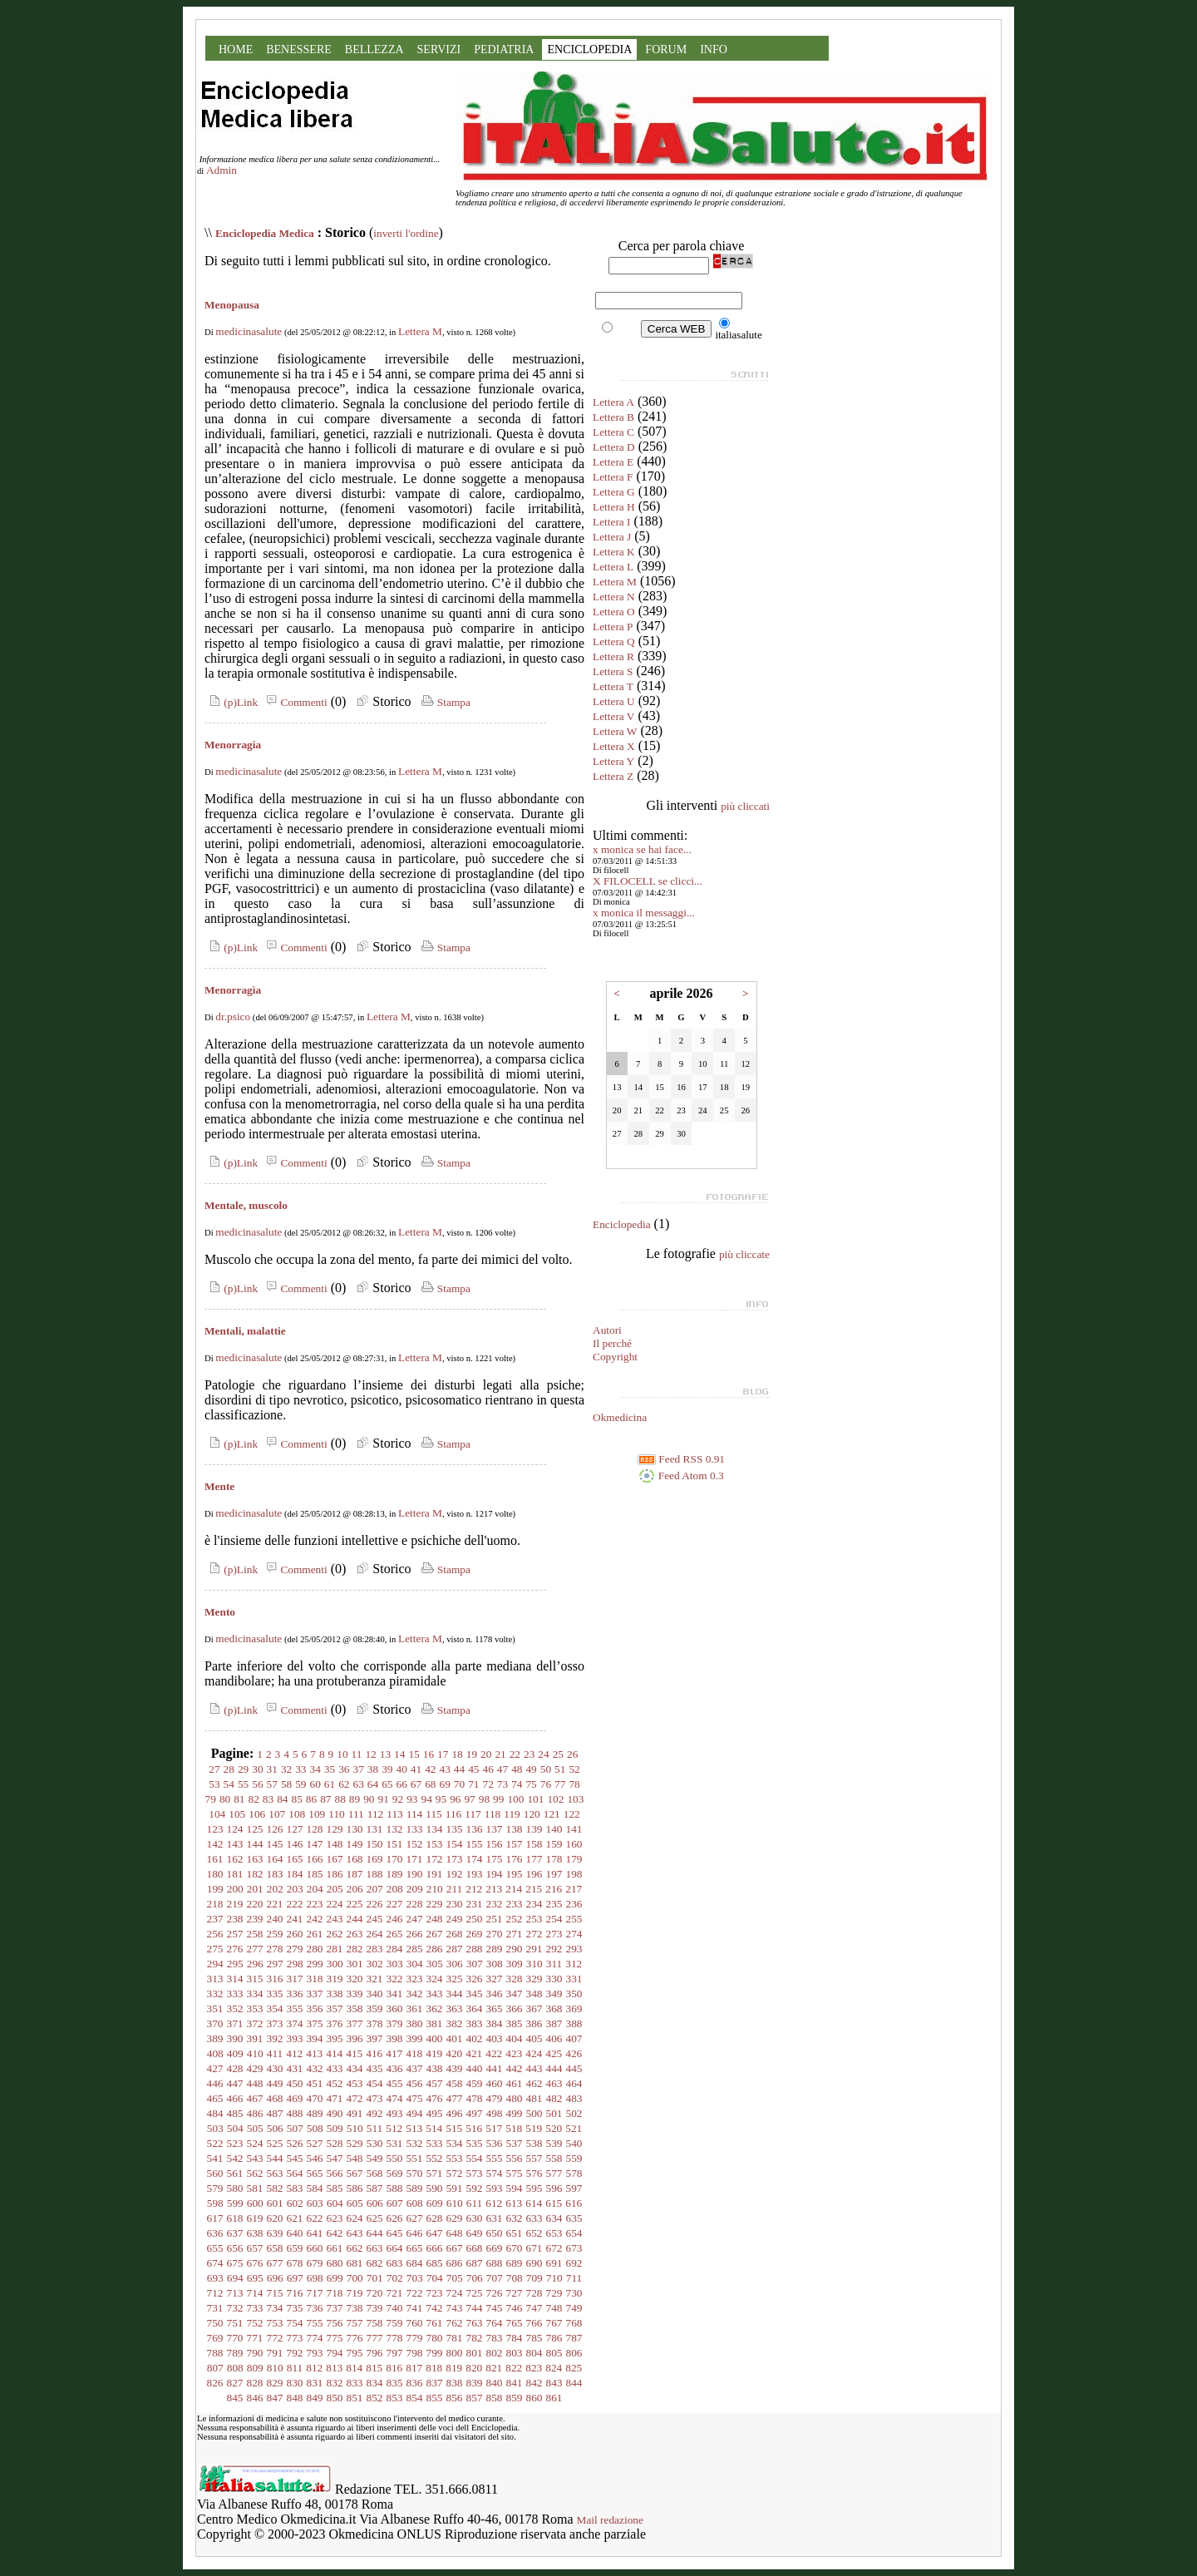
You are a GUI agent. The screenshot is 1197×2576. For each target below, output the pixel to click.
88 (340, 1799)
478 (474, 2098)
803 (514, 2353)
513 (414, 2128)
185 (315, 1874)
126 (275, 1829)
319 (335, 1978)
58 (286, 1784)
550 (395, 2158)
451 (315, 2083)
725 (474, 2293)
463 (554, 2083)
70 (459, 1784)
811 (295, 2367)
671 (534, 2248)
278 (275, 1948)
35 (329, 1769)
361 (414, 2008)
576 (534, 2173)
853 (395, 2397)
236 (574, 1903)
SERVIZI (439, 49)
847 (275, 2397)
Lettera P (613, 626)
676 (255, 2263)
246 (395, 1918)
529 (355, 2143)
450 (295, 2083)
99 (498, 1799)
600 (255, 2203)
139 (534, 1829)
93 (411, 1799)
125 (255, 1829)
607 (395, 2203)
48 (516, 1769)
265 (395, 1933)
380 (414, 2023)
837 (434, 2382)
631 (494, 2218)
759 (395, 2323)
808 (235, 2367)
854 (414, 2397)
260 (295, 1933)
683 (395, 2263)
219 (235, 1903)
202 (275, 1889)
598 (215, 2203)
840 (494, 2382)
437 (414, 2068)
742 (434, 2308)
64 (372, 1784)
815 (374, 2367)
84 (282, 1799)
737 (335, 2308)
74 (516, 1784)
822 (513, 2367)
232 (494, 1903)
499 (514, 2113)
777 (375, 2338)
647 (434, 2233)
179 (574, 1859)
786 (554, 2338)
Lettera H (614, 507)
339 (355, 1993)
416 (374, 2053)
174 (474, 1859)
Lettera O (614, 611)
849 (315, 2397)
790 (255, 2353)
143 (235, 1844)
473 (375, 2098)
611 (474, 2203)
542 (235, 2158)
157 (514, 1844)
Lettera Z (613, 776)
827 (235, 2382)
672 (554, 2248)
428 (235, 2068)
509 (335, 2128)
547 (335, 2158)
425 (553, 2053)
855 (434, 2397)
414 (334, 2053)
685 (434, 2263)
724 (454, 2293)
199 (215, 1889)
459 (474, 2083)
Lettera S (613, 671)
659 (295, 2248)
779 (414, 2338)
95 (441, 1799)
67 (416, 1784)
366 (514, 2008)
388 (574, 2023)
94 (426, 1799)
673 (574, 2248)
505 (255, 2128)
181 (235, 1874)
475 (414, 2098)
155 (474, 1844)
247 (414, 1918)
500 (534, 2113)
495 (434, 2113)
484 (215, 2113)
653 (554, 2233)
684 (414, 2263)
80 (224, 1799)
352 (235, 2008)
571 (434, 2173)
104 (217, 1814)
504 (235, 2128)
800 (454, 2353)
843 (554, 2382)
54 (229, 1784)
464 (574, 2083)
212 (474, 1889)
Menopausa (231, 305)
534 (454, 2143)
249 (454, 1918)
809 (255, 2367)
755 (315, 2323)
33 (300, 1769)
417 (394, 2053)
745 (494, 2308)
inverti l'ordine (405, 233)
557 (534, 2158)
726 (494, 2293)
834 (375, 2382)
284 (395, 1948)
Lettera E (613, 462)
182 (255, 1874)
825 (573, 2367)
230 (454, 1903)
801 (474, 2353)
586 (355, 2188)
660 (315, 2248)
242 (315, 1918)
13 (385, 1754)
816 (394, 2367)
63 (358, 1784)
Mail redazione (610, 2520)
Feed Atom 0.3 (680, 1475)
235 (554, 1903)
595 (534, 2188)
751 (235, 2323)
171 (414, 1859)
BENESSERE (299, 49)
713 (235, 2293)
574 (494, 2173)
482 (554, 2098)
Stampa (444, 702)
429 (255, 2068)
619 (255, 2218)
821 (493, 2367)
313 (215, 1978)
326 (474, 1978)
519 (533, 2128)
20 (485, 1754)
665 (414, 2248)
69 (444, 1784)
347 (514, 1993)
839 (474, 2382)
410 (255, 2053)
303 (395, 1963)
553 (454, 2158)
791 (275, 2353)
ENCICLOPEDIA (589, 49)
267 (434, 1933)
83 (268, 1799)
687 (474, 2263)
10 (342, 1754)
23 (529, 1754)
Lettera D (614, 447)
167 (335, 1859)
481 (534, 2098)
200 (235, 1889)
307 (474, 1963)
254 (554, 1918)
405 (534, 2038)
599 (235, 2203)
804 (534, 2353)
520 (553, 2128)
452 (335, 2083)
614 (533, 2203)
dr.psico (232, 1016)
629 (454, 2218)
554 (474, 2158)
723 (434, 2293)
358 (355, 2008)
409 (235, 2053)
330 (554, 1978)
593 (494, 2188)
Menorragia (232, 744)
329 (534, 1978)
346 (494, 1993)
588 (395, 2188)
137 (494, 1829)
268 (454, 1933)
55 (243, 1784)
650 (494, 2233)
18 (456, 1754)
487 (275, 2113)
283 (375, 1948)
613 (513, 2203)
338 (335, 1993)
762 (454, 2323)
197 (554, 1874)
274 (574, 1933)
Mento (219, 1612)
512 (394, 2128)
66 (402, 1784)
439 (454, 2068)
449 (275, 2083)
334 (255, 1993)
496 (454, 2113)
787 (574, 2338)
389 (215, 2038)
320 (355, 1978)
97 (469, 1799)
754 (295, 2323)
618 (235, 2218)
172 (434, 1859)
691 (554, 2263)
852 (375, 2397)
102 (555, 1799)
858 (494, 2397)
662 (355, 2248)
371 (235, 2023)
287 (454, 1948)
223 (315, 1903)
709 (534, 2278)
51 (559, 1769)
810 (275, 2367)
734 (275, 2308)
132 (395, 1829)
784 (514, 2338)
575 (514, 2173)
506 (275, 2128)
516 (474, 2128)
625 (375, 2218)
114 (414, 1814)
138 (514, 1829)
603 (315, 2203)
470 (315, 2098)
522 (215, 2143)
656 (235, 2248)
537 (514, 2143)
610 (454, 2203)
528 (335, 2143)
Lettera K (614, 551)
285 (414, 1948)
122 (572, 1814)
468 (275, 2098)
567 (355, 2173)
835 (395, 2382)
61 (329, 1784)
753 (275, 2323)
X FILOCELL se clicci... (647, 881)
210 (434, 1889)
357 (335, 2008)
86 (311, 1799)
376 (335, 2023)
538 (534, 2143)
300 (335, 1963)
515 (454, 2128)
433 (335, 2068)
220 (255, 1903)
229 (434, 1903)
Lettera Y (613, 761)
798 (414, 2353)
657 (255, 2248)
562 (255, 2173)
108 (296, 1814)
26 (572, 1754)
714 (255, 2293)
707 (494, 2278)
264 (375, 1933)
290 (514, 1948)
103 (575, 1799)
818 (434, 2367)
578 (574, 2173)
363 (454, 2008)
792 (295, 2353)
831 (315, 2382)
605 (355, 2203)
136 (474, 1829)
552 (434, 2158)
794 (335, 2353)
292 (554, 1948)
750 (215, 2323)
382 (454, 2023)
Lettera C (613, 432)
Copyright (615, 1356)
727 (514, 2293)
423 (513, 2053)
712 (215, 2293)
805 (554, 2353)
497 (474, 2113)
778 (395, 2338)
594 (514, 2188)
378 (375, 2023)
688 (494, 2263)
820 (474, 2367)
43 (444, 1769)
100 (515, 1799)
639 (275, 2233)
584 (315, 2188)
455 (395, 2083)
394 (315, 2038)
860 (534, 2397)
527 (315, 2143)
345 (474, 1993)
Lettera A (613, 402)
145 (275, 1844)
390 (235, 2038)
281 (335, 1948)
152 (414, 1844)
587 (375, 2188)
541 (215, 2158)
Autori (607, 1330)
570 (414, 2173)
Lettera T (613, 686)
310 (534, 1963)
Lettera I (612, 522)
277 (255, 1948)
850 (335, 2397)
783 (494, 2338)
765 (514, 2323)
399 (414, 2038)
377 (355, 2023)
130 (355, 1829)
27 (214, 1769)
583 (295, 2188)
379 (395, 2023)
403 (494, 2038)
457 (434, 2083)
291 (534, 1948)
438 (434, 2068)
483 (574, 2098)
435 (375, 2068)
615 (553, 2203)
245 (375, 1918)
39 (387, 1769)
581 (255, 2188)
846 (255, 2397)
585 (335, 2188)
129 (335, 1829)
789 (235, 2353)
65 (387, 1784)
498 (494, 2113)
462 (534, 2083)
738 (355, 2308)
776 (355, 2338)
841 (514, 2382)
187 (355, 1874)
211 (454, 1889)
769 (215, 2338)
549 (375, 2158)
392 (275, 2038)
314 (235, 1978)
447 (235, 2083)
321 (375, 1978)
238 (235, 1918)
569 (395, 2173)
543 (255, 2158)
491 (355, 2113)
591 (454, 2188)
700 (355, 2278)
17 (442, 1754)
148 (335, 1844)
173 (454, 1859)
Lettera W (615, 731)
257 (235, 1933)
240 (275, 1918)
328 (514, 1978)
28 (229, 1769)
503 (215, 2128)
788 (215, 2353)
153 (434, 1844)
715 (275, 2293)
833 (355, 2382)
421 (474, 2053)
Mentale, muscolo (246, 1205)
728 (534, 2293)
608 (414, 2203)
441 (494, 2068)
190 (414, 1874)
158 (534, 1844)
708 (514, 2278)
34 (315, 1769)
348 (534, 1993)
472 (355, 2098)
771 (255, 2338)
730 (574, 2293)
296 (255, 1963)
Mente (219, 1486)
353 (255, 2008)
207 (375, 1889)
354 (275, 2008)
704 (434, 2278)
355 (295, 2008)
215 (533, 1889)
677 (275, 2263)
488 (295, 2113)
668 (474, 2248)
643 (355, 2233)
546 (315, 2158)
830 (295, 2382)
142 (215, 1844)
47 (502, 1769)
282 (355, 1948)
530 (375, 2143)
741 (414, 2308)
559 (574, 2158)
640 (295, 2233)
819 (454, 2367)
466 (235, 2098)
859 (514, 2397)
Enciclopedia (622, 1224)
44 (459, 1769)
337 (315, 1993)
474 (395, 2098)
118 (493, 1814)
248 (434, 1918)
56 (257, 1784)
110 (336, 1814)
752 (255, 2323)
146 (295, 1844)
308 (494, 1963)
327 (494, 1978)
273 (554, 1933)
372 (255, 2023)
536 (494, 2143)
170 (395, 1859)
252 (514, 1918)
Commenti (294, 702)
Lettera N (614, 596)
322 (395, 1978)
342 (414, 1993)
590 (434, 2188)
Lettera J (612, 536)
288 (474, 1948)
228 (414, 1903)
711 (574, 2278)
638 (255, 2233)
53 (214, 1784)
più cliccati (745, 806)
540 (574, 2143)
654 (574, 2233)
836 (414, 2382)
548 (355, 2158)
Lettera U (614, 701)
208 (395, 1889)
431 (295, 2068)
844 (574, 2382)
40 (402, 1769)
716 (295, 2293)
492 (375, 2113)
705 (454, 2278)
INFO (713, 49)
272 (534, 1933)
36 (343, 1769)
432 (315, 2068)
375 (315, 2023)
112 (375, 1814)
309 (514, 1963)
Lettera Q (614, 641)
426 (573, 2053)
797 (395, 2353)
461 (514, 2083)
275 (215, 1948)
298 (295, 1963)
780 (434, 2338)
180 (215, 1874)
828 (255, 2382)
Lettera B (613, 417)
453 (355, 2083)
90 (368, 1799)
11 (357, 1754)
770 (235, 2338)
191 (434, 1874)
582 (275, 2188)
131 (375, 1829)
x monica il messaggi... (644, 912)
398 (395, 2038)
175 (494, 1859)
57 (272, 1784)
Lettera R (613, 656)
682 (375, 2263)
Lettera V (613, 716)
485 (235, 2113)
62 (343, 1784)
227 (395, 1903)
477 (454, 2098)
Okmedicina (620, 1417)
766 (534, 2323)
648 (454, 2233)
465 (215, 2098)
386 (534, 2023)
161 (215, 1859)
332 (215, 1993)
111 (356, 1814)
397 (375, 2038)
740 (395, 2308)
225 (355, 1903)
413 (314, 2053)
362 (434, 2008)
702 (395, 2278)
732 (235, 2308)
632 (514, 2218)
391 (255, 2038)
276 (235, 1948)
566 (335, 2173)
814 (354, 2367)
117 (473, 1814)
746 (514, 2308)
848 (295, 2397)
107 (276, 1814)
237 (215, 1918)
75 (530, 1784)
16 (428, 1754)
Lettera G (614, 492)
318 (315, 1978)
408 (215, 2053)
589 (414, 2188)
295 (235, 1963)
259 (275, 1933)
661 (335, 2248)
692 (574, 2263)
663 (375, 2248)
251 (494, 1918)
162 (235, 1859)
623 (335, 2218)
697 (295, 2278)
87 (325, 1799)
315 (255, 1978)
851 (355, 2397)
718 (335, 2293)
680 (335, 2263)
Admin (221, 170)
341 (395, 1993)
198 (574, 1874)
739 (375, 2308)
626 (395, 2218)
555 (494, 2158)
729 (554, 2293)
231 (474, 1903)
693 (215, 2278)
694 (235, 2278)
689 (514, 2263)
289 (494, 1948)
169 (375, 1859)
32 (286, 1769)
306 (454, 1963)
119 (512, 1814)
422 (493, 2053)
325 (454, 1978)
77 (559, 1784)
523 (235, 2143)
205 (335, 1889)
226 (375, 1903)
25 (558, 1754)
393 (295, 2038)
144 (255, 1844)
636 (215, 2233)
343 (434, 1993)
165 (295, 1859)
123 (215, 1829)
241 (295, 1918)
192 (454, 1874)
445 (574, 2068)
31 (272, 1769)
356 (315, 2008)
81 (239, 1799)
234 (534, 1903)
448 (255, 2083)
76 (545, 1784)
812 (314, 2367)
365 (494, 2008)
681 (355, 2263)
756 (335, 2323)
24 (543, 1754)
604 (335, 2203)
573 (474, 2173)
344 (454, 1993)
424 (533, 2053)
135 (454, 1829)
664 (395, 2248)
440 (474, 2068)
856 (454, 2397)
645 (395, 2233)
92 (397, 1799)
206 (355, 1889)
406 (554, 2038)
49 (530, 1769)
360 (395, 2008)
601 (275, 2203)
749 (574, 2308)
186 (335, 1874)
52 (574, 1769)
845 (235, 2397)
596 (554, 2188)
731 (215, 2308)
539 (554, 2143)
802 (494, 2353)
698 (315, 2278)
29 (243, 1769)
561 (235, 2173)
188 (375, 1874)
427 (215, 2068)
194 (494, 1874)
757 (355, 2323)
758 (375, 2323)
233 (514, 1903)
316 (275, 1978)
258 (255, 1933)
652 (534, 2233)
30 (257, 1769)
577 (554, 2173)
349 (554, 1993)
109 (316, 1814)
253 (534, 1918)
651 (514, 2233)
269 (474, 1933)
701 (375, 2278)
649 (474, 2233)
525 (275, 2143)
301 (355, 1963)
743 (454, 2308)
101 (535, 1799)
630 (474, 2218)
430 (275, 2068)
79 (210, 1799)
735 (295, 2308)
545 (295, 2158)
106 (257, 1814)
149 (355, 1844)
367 (534, 2008)
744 (474, 2308)
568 (375, 2173)
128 (315, 1829)
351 (215, 2008)
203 (295, 1889)
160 (574, 1844)
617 (215, 2218)
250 (474, 1918)
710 (554, 2278)
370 (215, 2023)
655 (215, 2248)
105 (237, 1814)
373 (275, 2023)
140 (554, 1829)
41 (416, 1769)
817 (414, 2367)
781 (454, 2338)
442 (514, 2068)
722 (414, 2293)
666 (434, 2248)
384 (494, 2023)
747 (534, 2308)
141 (574, 1829)
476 (434, 2098)
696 (275, 2278)
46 (487, 1769)
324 (434, 1978)
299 (315, 1963)
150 (375, 1844)
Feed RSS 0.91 (681, 1459)
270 (494, 1933)
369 (574, 2008)
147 (315, 1844)
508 (315, 2128)
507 (295, 2128)
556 (514, 2158)
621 (295, 2218)
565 (315, 2173)
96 (455, 1799)
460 (494, 2083)
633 (534, 2218)
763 (474, 2323)
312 (573, 1963)
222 (295, 1903)
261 (315, 1933)
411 (275, 2053)
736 (315, 2308)
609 (434, 2203)
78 (574, 1784)
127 (295, 1829)
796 (375, 2353)
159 (554, 1844)
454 (375, 2083)
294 (215, 1963)
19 (471, 1754)
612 (493, 2203)
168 (355, 1859)
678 (295, 2263)
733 (255, 2308)
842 (534, 2382)
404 (514, 2038)
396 (355, 2038)
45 (473, 1769)
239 (255, 1918)
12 (370, 1754)
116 (454, 1814)
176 (514, 1859)
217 (573, 1889)
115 (434, 1814)
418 (414, 2053)
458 (454, 2083)
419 (434, 2053)
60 (315, 1784)
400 (434, 2038)
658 (275, 2248)
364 (474, 2008)
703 (414, 2278)
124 (235, 1829)
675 (235, 2263)
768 (574, 2323)
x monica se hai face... (642, 849)
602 (295, 2203)
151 (395, 1844)
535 (474, 2143)
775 (335, 2338)
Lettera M (420, 331)
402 (474, 2038)
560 (215, 2173)
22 (515, 1754)
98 (484, 1799)
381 (434, 2023)
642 (335, 2233)
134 (434, 1829)
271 (514, 1933)
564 (295, 2173)
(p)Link (231, 702)
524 (255, 2143)
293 (574, 1948)
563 (275, 2173)
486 (255, 2113)
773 (295, 2338)
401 (454, 2038)
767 (554, 2323)
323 (414, 1978)
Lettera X (614, 746)
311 (554, 1963)
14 (399, 1754)
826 (215, 2382)
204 (315, 1889)
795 (355, 2353)
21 (500, 1754)
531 (395, 2143)
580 (235, 2188)
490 (335, 2113)
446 (215, 2083)
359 (375, 2008)
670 (514, 2248)
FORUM (666, 49)
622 (315, 2218)
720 (375, 2293)
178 (554, 1859)
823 (533, 2367)
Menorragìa (232, 990)
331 (574, 1978)
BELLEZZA (374, 49)
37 (358, 1769)
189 (395, 1874)
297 (275, 1963)
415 (354, 2053)
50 (545, 1769)
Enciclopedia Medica (264, 233)
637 (235, 2233)
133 (414, 1829)
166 (315, 1859)
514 (434, 2128)
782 (474, 2338)
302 (375, 1963)
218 (215, 1903)
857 (474, 2397)
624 (355, 2218)
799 (434, 2353)
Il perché (612, 1343)
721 (395, 2293)
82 (254, 1799)
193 (474, 1874)
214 (513, 1889)
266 (414, 1933)
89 (354, 1799)
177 (534, 1859)
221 (275, 1903)
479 (494, 2098)
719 (355, 2293)
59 (300, 1784)
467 (255, 2098)
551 (414, 2158)
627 (414, 2218)
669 (494, 2248)
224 (335, 1903)
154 (454, 1844)
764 (494, 2323)
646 (414, 2233)
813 (334, 2367)
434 (355, 2068)
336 (295, 1993)
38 (372, 1769)
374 (295, 2023)
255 (574, 1918)
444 (554, 2068)
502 (574, 2113)
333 (235, 1993)
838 (454, 2382)
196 (534, 1874)
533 (434, 2143)
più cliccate (744, 1254)
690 (534, 2263)
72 (487, 1784)
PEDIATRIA (504, 49)
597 (574, 2188)
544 (275, 2158)
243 (335, 1918)
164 (275, 1859)
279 (295, 1948)
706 (474, 2278)
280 (315, 1948)
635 (574, 2218)
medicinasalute (248, 331)
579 (215, 2188)
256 (215, 1933)
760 (414, 2323)
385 (514, 2023)
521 (573, 2128)
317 (295, 1978)
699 (335, 2278)
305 (434, 1963)
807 (215, 2367)
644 (375, 2233)
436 (395, 2068)
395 (335, 2038)
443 (534, 2068)
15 (413, 1754)
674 (215, 2263)
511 (375, 2128)
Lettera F (613, 477)
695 (255, 2278)
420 (454, 2053)
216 (553, 1889)
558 (554, 2158)
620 (275, 2218)
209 (414, 1889)
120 (532, 1814)
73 (502, 1784)
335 (275, 1993)
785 (534, 2338)
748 (554, 2308)
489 (315, 2113)
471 (335, 2098)
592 (474, 2188)
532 (414, 2143)
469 (295, 2098)
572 (454, 2173)
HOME (236, 49)
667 (454, 2248)
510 (355, 2128)
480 (514, 2098)
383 (474, 2023)
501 (554, 2113)
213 (493, 1889)
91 (382, 1799)
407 (574, 2038)
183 (275, 1874)
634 (554, 2218)
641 (315, 2233)
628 (434, 2218)
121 (552, 1814)
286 (434, 1948)
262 (335, 1933)
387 (554, 2023)
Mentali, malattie (245, 1331)
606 (375, 2203)
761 (434, 2323)
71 (473, 1784)
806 (574, 2353)
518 (513, 2128)
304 (414, 1963)
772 (275, 2338)
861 (554, 2397)
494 (414, 2113)
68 (430, 1784)
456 (414, 2083)
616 (573, 2203)
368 (554, 2008)
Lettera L (613, 566)
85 (297, 1799)
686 (454, 2263)
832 (335, 2382)
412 (294, 2053)
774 (315, 2338)
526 (295, 2143)
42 (430, 1769)
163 (255, 1859)
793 (315, 2353)
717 (315, 2293)
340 (375, 1993)
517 (493, 2128)
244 (355, 1918)
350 (574, 1993)
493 (395, 2113)
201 (255, 1889)
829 (275, 2382)
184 (295, 1874)
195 (514, 1874)
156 (494, 1844)
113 (395, 1814)
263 (355, 1933)
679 (315, 2263)
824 (553, 2367)
